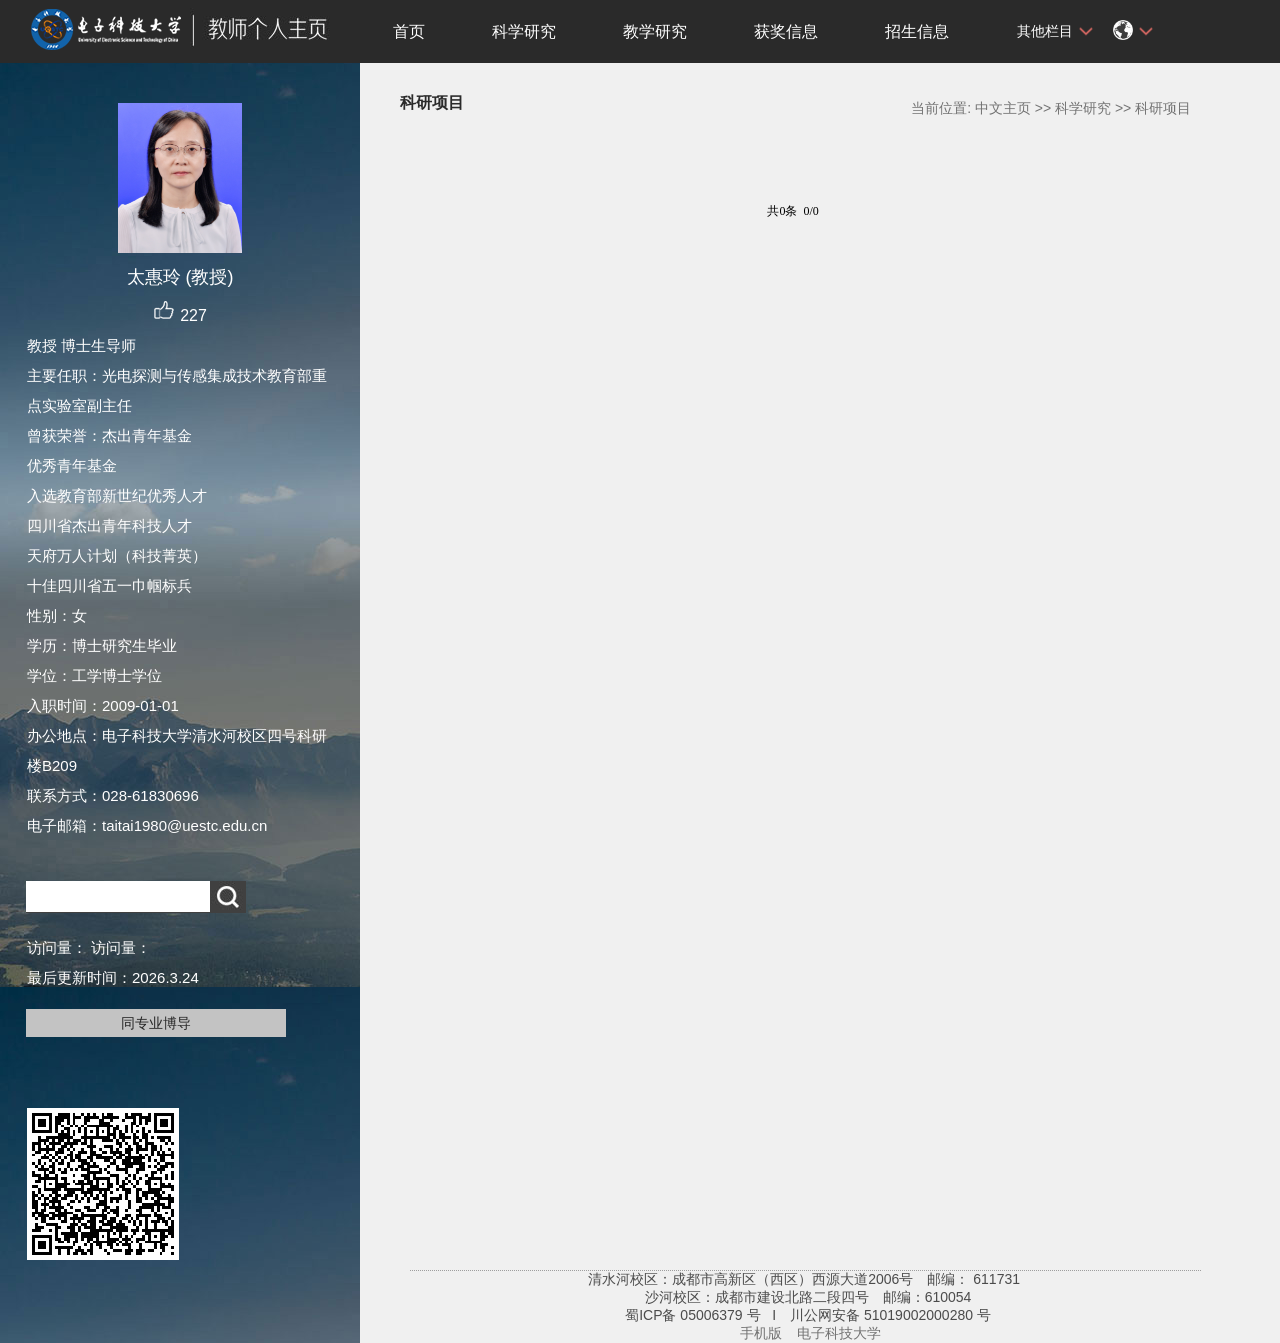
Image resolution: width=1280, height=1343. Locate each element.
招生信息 (917, 31)
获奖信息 (786, 31)
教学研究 (655, 31)
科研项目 (1163, 108)
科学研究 (524, 31)
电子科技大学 (839, 1333)
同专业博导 (156, 1023)
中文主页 (1003, 108)
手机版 (761, 1333)
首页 (409, 31)
